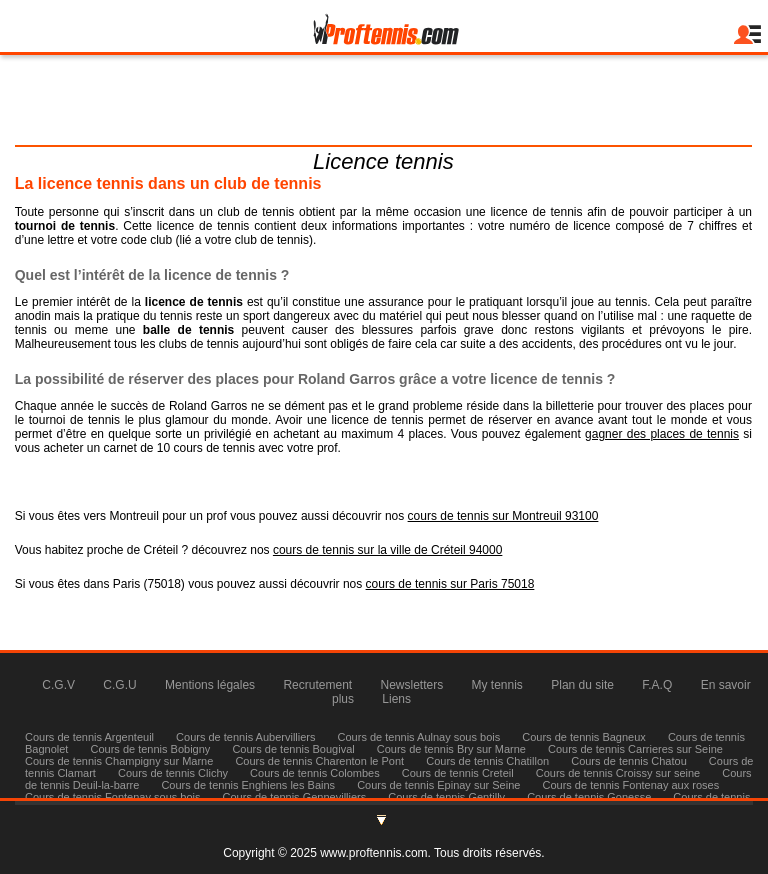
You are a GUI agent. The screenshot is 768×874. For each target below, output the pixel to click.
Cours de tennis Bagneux (584, 737)
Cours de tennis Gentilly (446, 797)
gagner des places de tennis (662, 434)
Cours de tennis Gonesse (589, 797)
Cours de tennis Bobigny (151, 749)
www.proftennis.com (373, 853)
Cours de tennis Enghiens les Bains (248, 785)
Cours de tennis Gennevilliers (295, 797)
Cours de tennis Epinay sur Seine (438, 785)
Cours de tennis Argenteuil (89, 737)
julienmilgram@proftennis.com (383, 107)
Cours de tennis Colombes (315, 773)
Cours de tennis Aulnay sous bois (419, 737)
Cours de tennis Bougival (293, 749)
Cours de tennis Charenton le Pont (319, 761)
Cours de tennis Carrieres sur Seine (635, 749)
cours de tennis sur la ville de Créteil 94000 (387, 550)
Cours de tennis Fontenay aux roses (630, 785)
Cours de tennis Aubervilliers (245, 737)
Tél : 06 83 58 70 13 (383, 131)
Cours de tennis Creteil (458, 773)
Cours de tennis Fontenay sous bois (113, 797)
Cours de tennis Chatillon (487, 761)
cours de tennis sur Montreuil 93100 (503, 516)
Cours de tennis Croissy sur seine (618, 773)
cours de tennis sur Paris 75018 (450, 584)
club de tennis (256, 212)
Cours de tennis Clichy (174, 773)
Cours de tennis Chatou (629, 761)
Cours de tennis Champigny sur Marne (119, 761)
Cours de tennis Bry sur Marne (451, 749)
